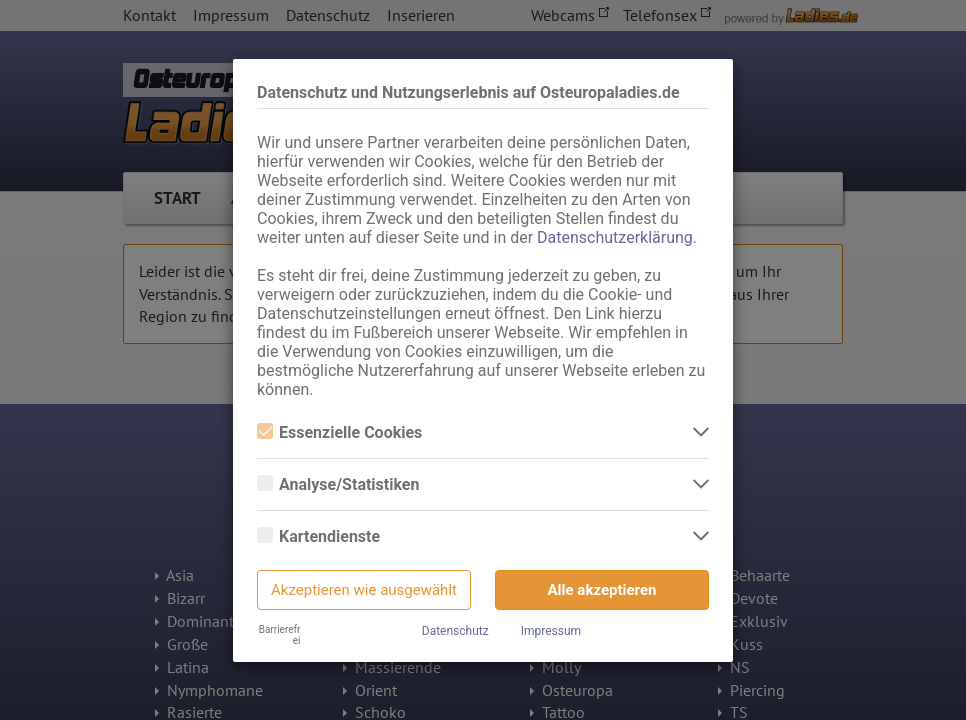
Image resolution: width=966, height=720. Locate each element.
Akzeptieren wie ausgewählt (364, 590)
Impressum (551, 631)
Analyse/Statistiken (338, 484)
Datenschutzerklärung (615, 237)
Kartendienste (318, 536)
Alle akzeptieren (602, 590)
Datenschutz (455, 631)
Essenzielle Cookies (339, 432)
